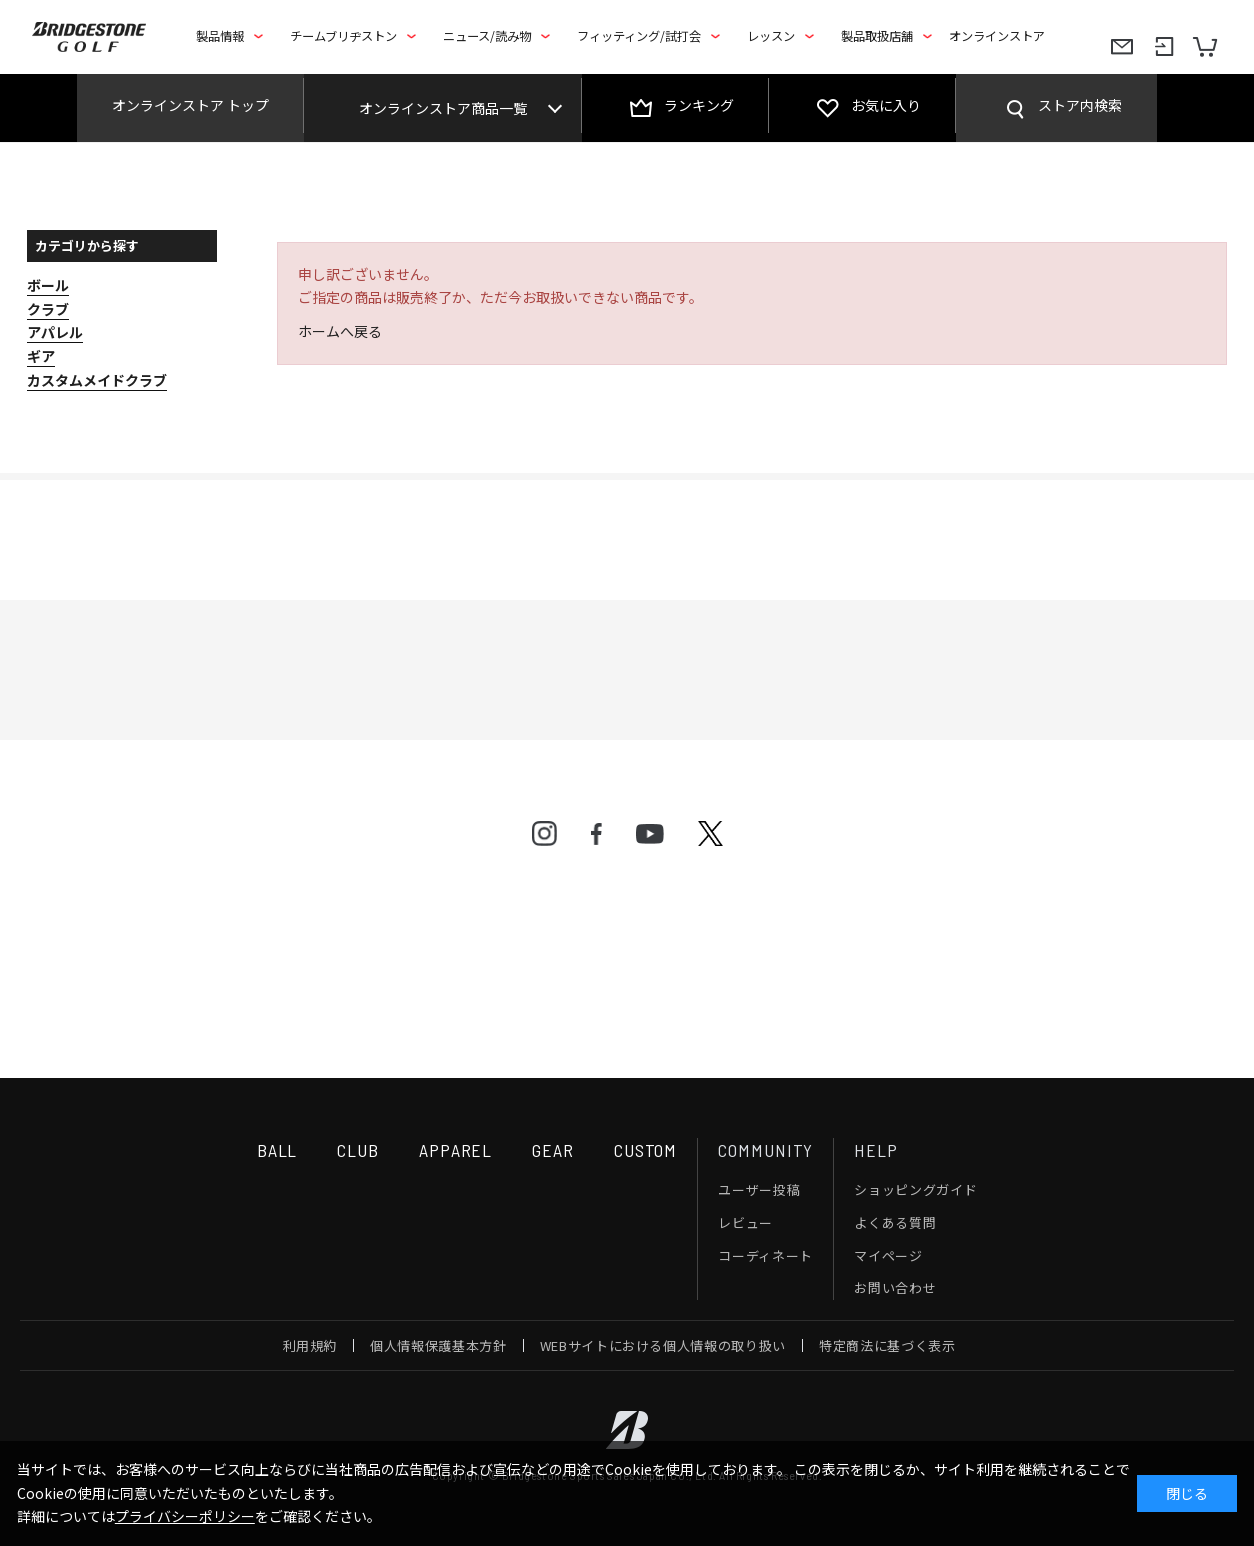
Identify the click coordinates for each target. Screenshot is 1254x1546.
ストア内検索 (1080, 105)
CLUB (358, 1150)
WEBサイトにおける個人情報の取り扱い (663, 1345)
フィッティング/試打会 (639, 36)
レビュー (745, 1222)
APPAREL (455, 1150)
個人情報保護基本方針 (438, 1345)
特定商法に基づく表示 (887, 1345)
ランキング (699, 105)
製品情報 (220, 36)
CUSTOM (645, 1150)
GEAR (553, 1150)
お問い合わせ (895, 1287)
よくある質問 (895, 1222)
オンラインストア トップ (190, 105)
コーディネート (765, 1255)
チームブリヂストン (343, 36)
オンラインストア (997, 36)
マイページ (888, 1255)
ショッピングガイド (915, 1189)
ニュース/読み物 (487, 36)
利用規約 (310, 1345)
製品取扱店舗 (877, 36)
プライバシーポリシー (185, 1516)
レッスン (771, 36)
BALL (277, 1150)
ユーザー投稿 (759, 1189)
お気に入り (886, 105)
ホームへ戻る (340, 331)
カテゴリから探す (87, 245)
